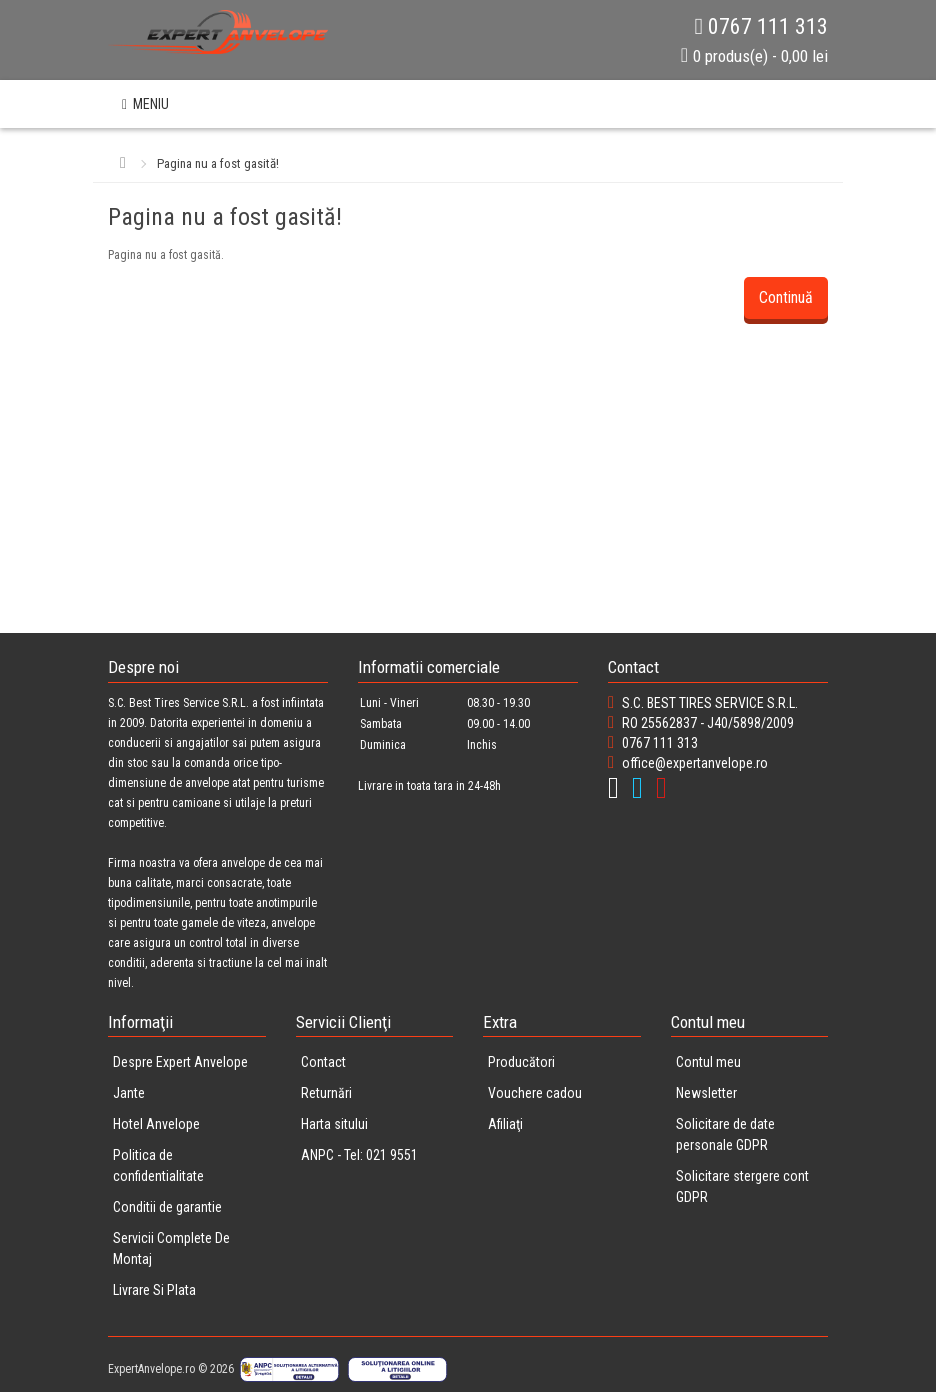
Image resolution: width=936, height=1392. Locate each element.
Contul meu (708, 1062)
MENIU (145, 104)
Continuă (786, 297)
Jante (129, 1093)
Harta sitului (334, 1124)
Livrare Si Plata (154, 1290)
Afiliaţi (505, 1124)
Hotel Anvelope (156, 1124)
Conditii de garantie (167, 1207)
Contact (323, 1062)
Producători (521, 1062)
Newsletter (706, 1093)
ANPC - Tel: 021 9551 (359, 1155)
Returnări (326, 1093)
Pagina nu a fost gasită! (218, 163)
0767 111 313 (761, 26)
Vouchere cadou (535, 1093)
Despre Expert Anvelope (180, 1062)
